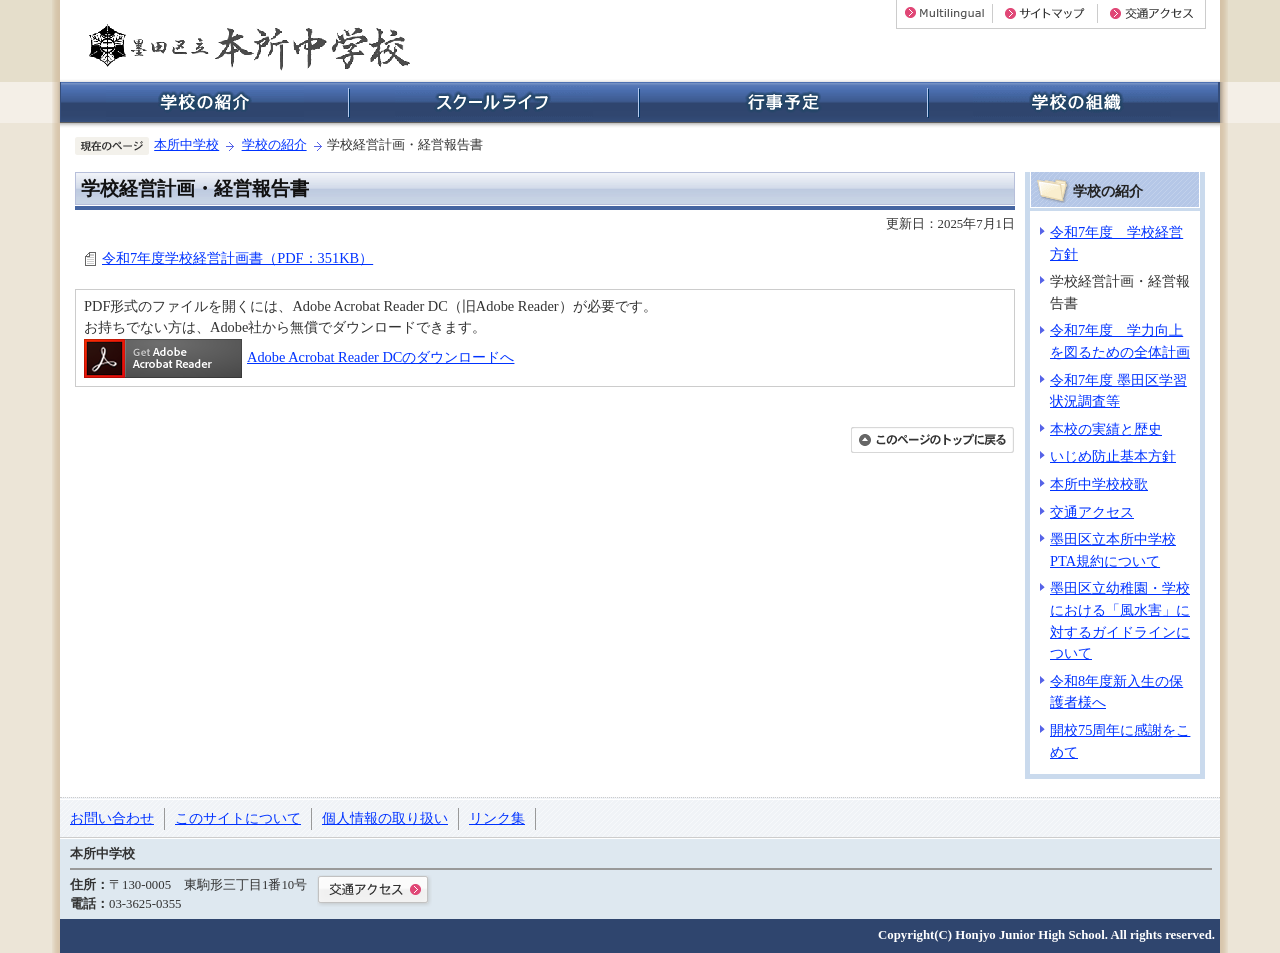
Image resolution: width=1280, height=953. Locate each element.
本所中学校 (186, 145)
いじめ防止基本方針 (1113, 456)
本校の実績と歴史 (1106, 429)
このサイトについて (238, 818)
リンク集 (497, 818)
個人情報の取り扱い (385, 818)
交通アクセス (1092, 512)
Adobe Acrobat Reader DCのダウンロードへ (299, 357)
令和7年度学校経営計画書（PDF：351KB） (237, 258)
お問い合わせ (112, 818)
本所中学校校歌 (1099, 484)
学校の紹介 (274, 145)
